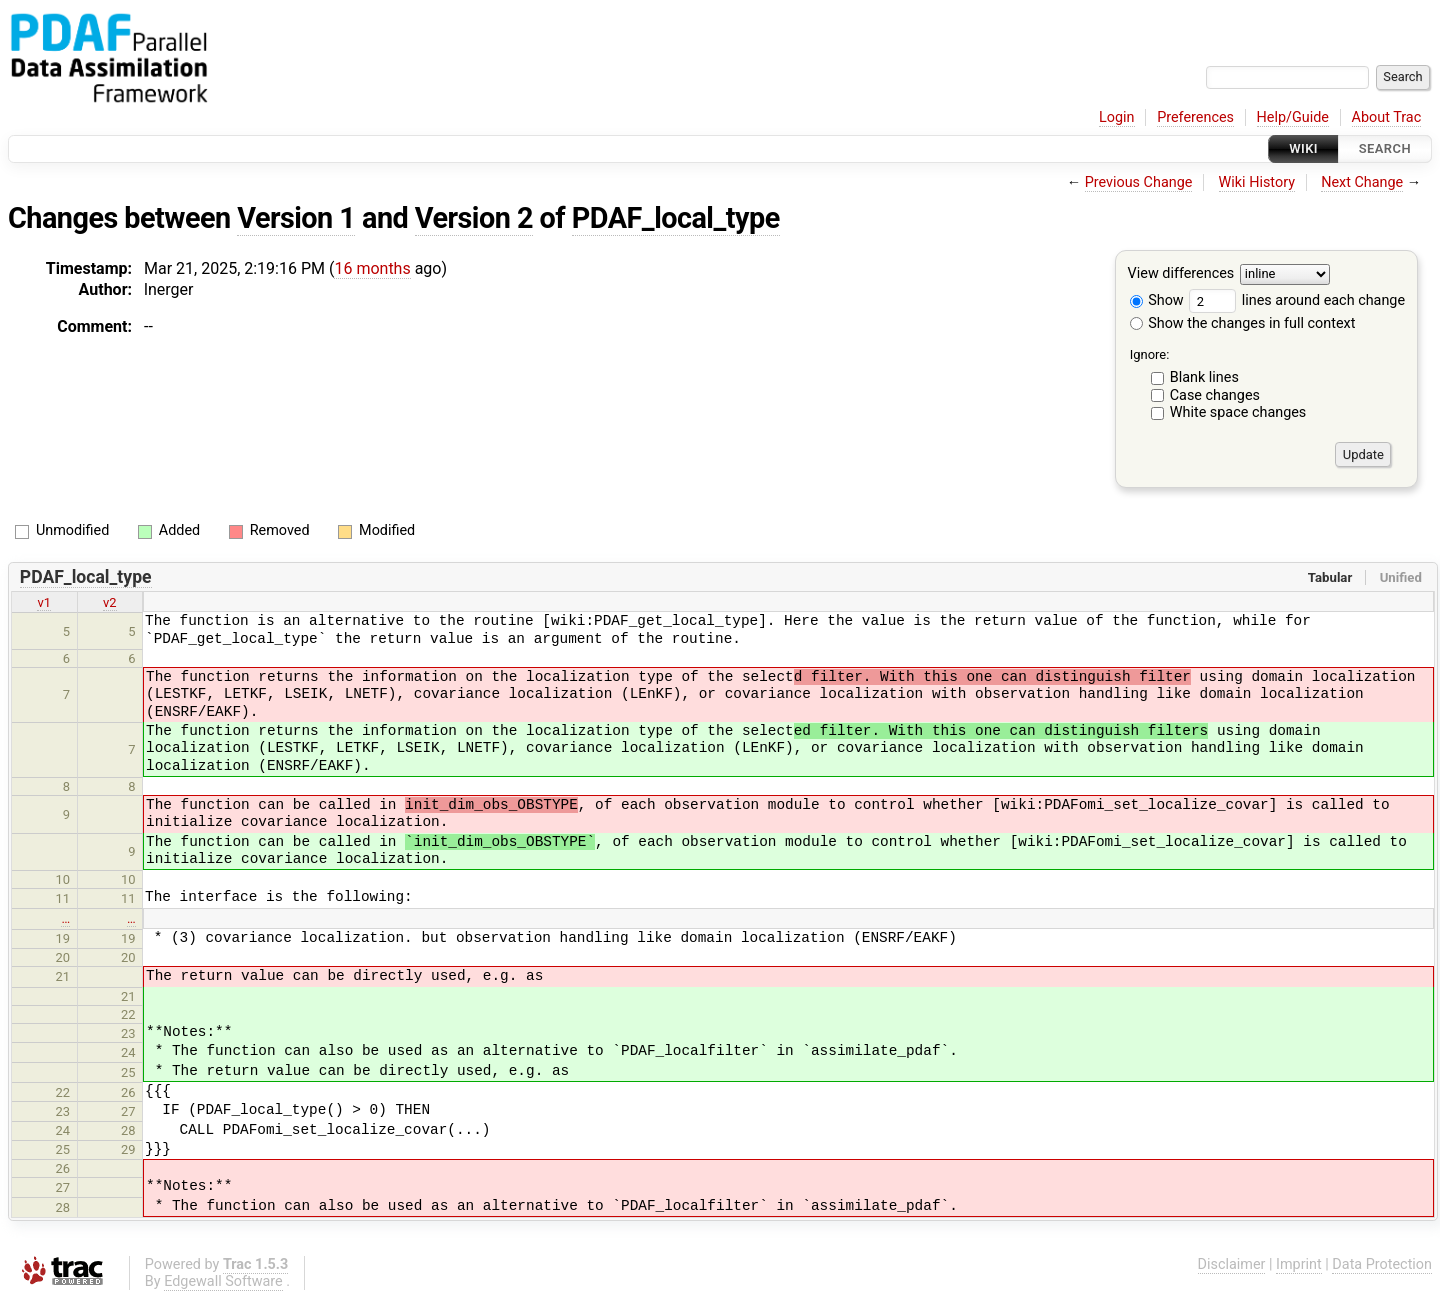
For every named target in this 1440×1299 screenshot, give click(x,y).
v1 (44, 602)
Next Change (1362, 182)
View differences (1181, 274)
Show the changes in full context (1243, 323)
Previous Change (1139, 182)
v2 (110, 602)
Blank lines (1204, 377)
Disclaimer (1232, 1264)
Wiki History (1257, 182)
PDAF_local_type (676, 218)
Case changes (1215, 395)
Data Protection (1382, 1264)
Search (1385, 148)
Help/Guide (1293, 117)
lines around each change (1297, 300)
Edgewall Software (223, 1281)
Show (1157, 300)
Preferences (1195, 117)
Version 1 (296, 218)
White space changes (1238, 412)
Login (1117, 117)
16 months (372, 268)
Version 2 (474, 218)
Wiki (1303, 148)
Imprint (1299, 1264)
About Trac (1387, 117)
